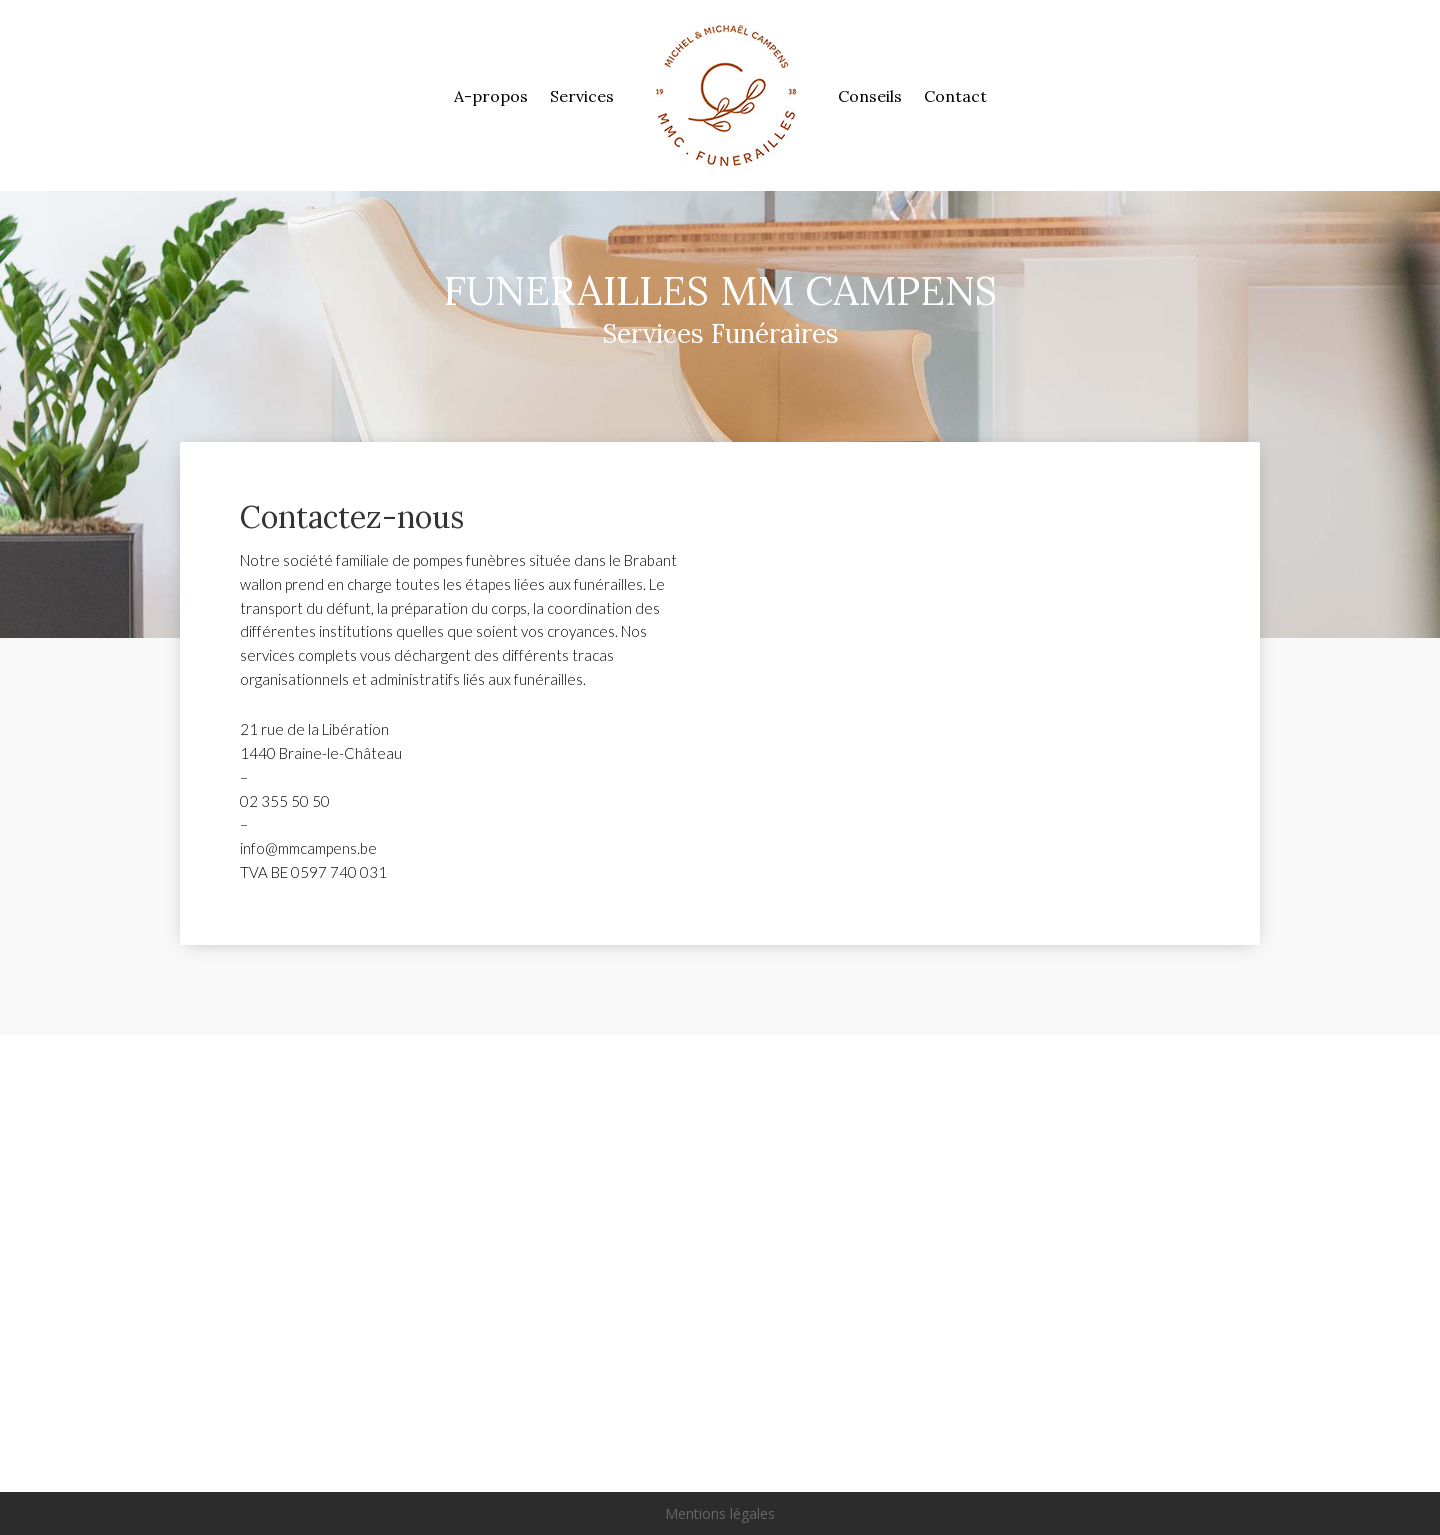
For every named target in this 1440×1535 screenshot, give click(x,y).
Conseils (870, 96)
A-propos (491, 96)
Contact (955, 96)
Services (582, 96)
